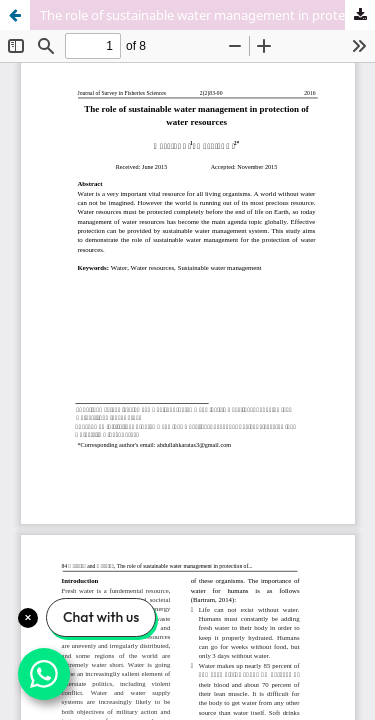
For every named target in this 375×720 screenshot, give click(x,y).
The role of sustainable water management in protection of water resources (207, 15)
